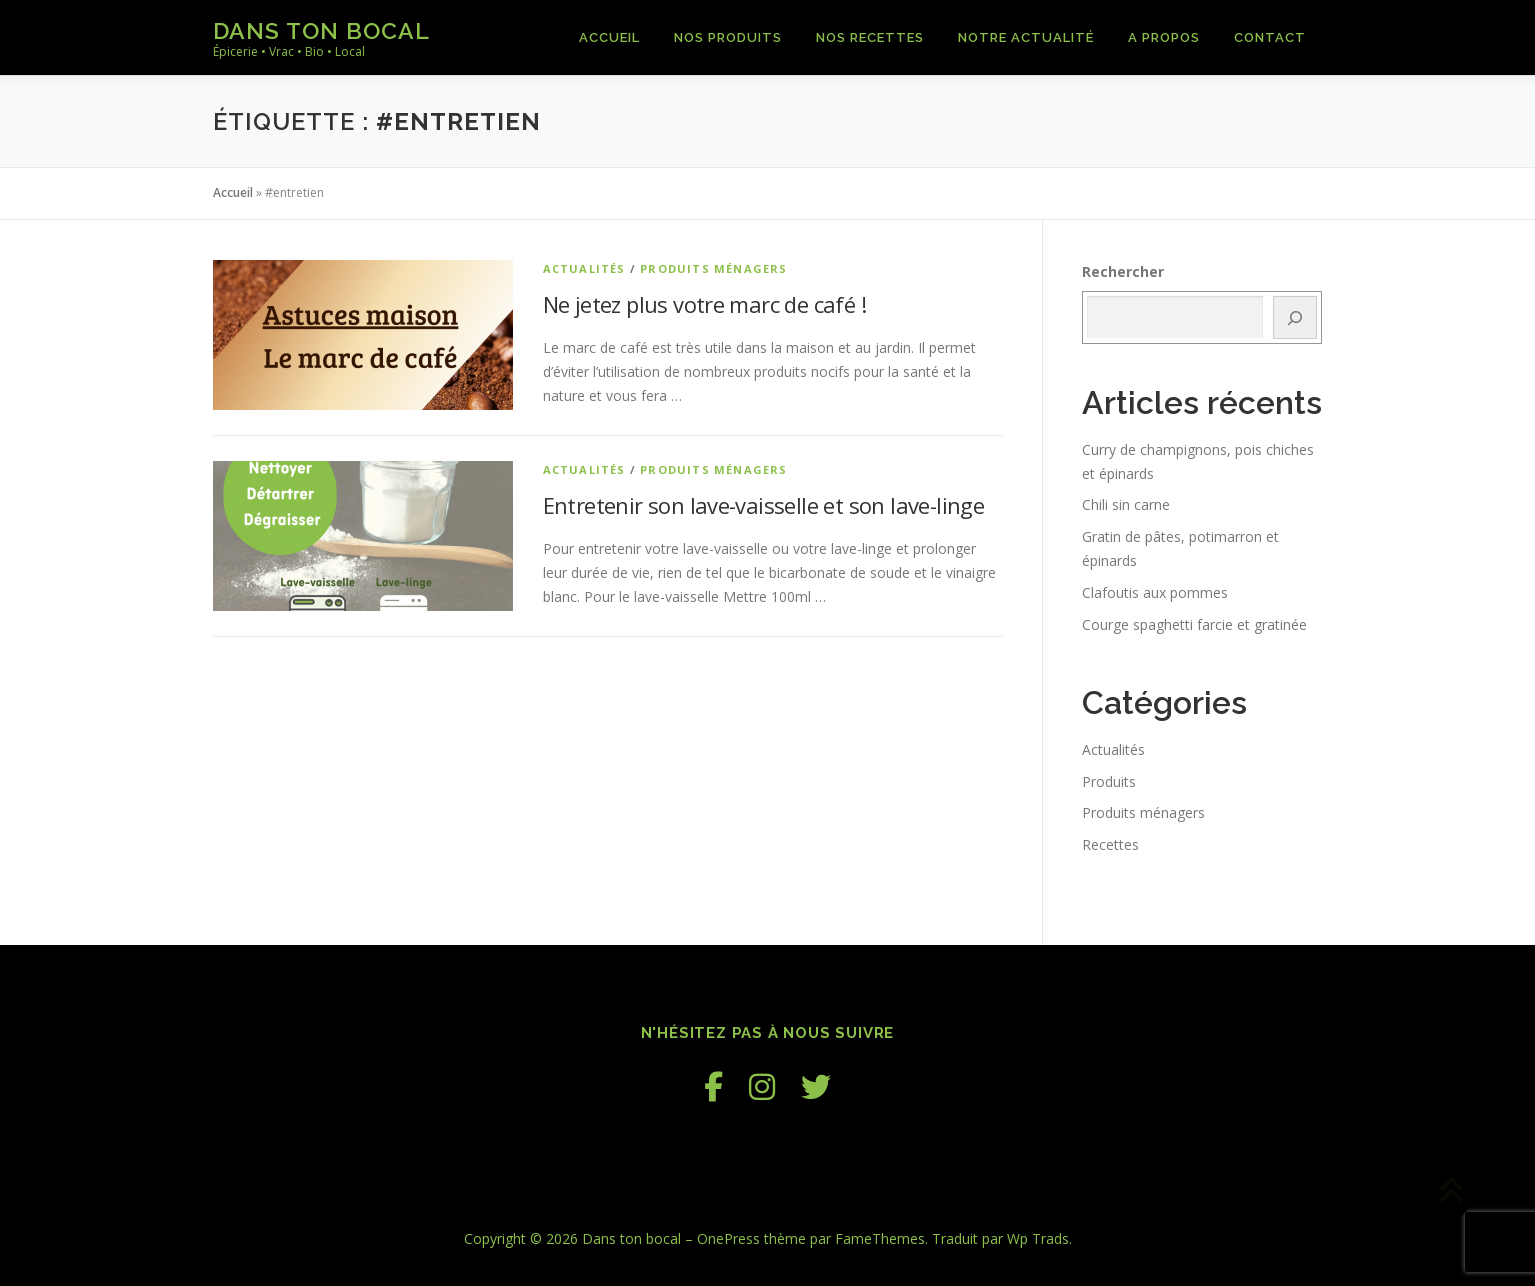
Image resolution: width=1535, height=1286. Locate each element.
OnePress (728, 1238)
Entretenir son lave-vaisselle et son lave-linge (764, 505)
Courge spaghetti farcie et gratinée (1194, 624)
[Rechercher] (1295, 317)
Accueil (609, 37)
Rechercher (1123, 271)
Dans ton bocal (321, 30)
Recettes (1110, 844)
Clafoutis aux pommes (1155, 592)
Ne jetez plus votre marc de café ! (705, 304)
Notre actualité (1026, 37)
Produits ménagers (713, 268)
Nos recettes (870, 37)
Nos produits (728, 37)
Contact (1270, 37)
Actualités (584, 268)
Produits (1109, 781)
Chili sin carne (1126, 504)
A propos (1164, 37)
